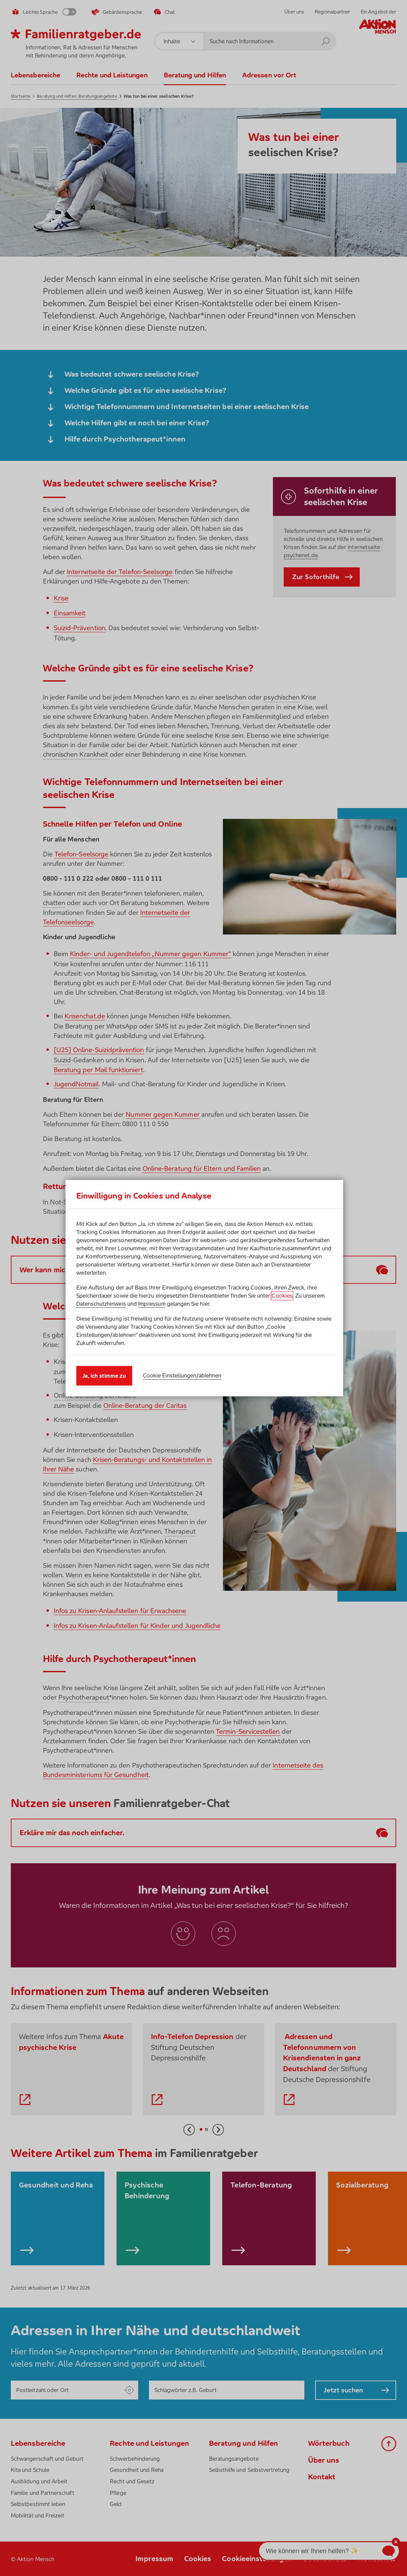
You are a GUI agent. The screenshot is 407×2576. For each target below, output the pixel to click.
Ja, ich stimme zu (104, 1375)
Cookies (282, 1295)
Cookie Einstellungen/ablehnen (182, 1375)
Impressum (152, 1303)
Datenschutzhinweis (101, 1303)
